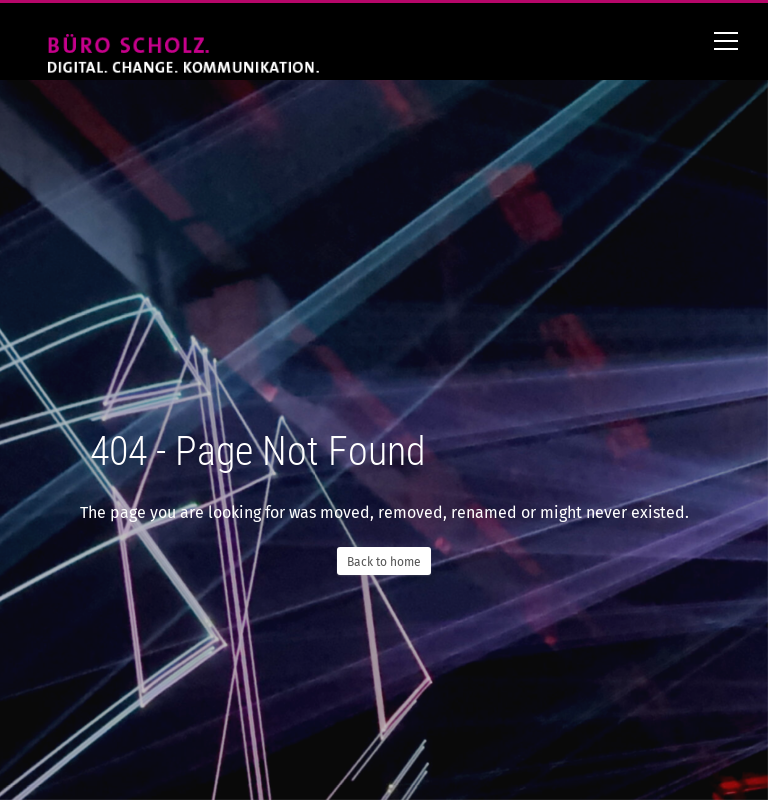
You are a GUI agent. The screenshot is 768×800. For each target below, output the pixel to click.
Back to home (384, 562)
